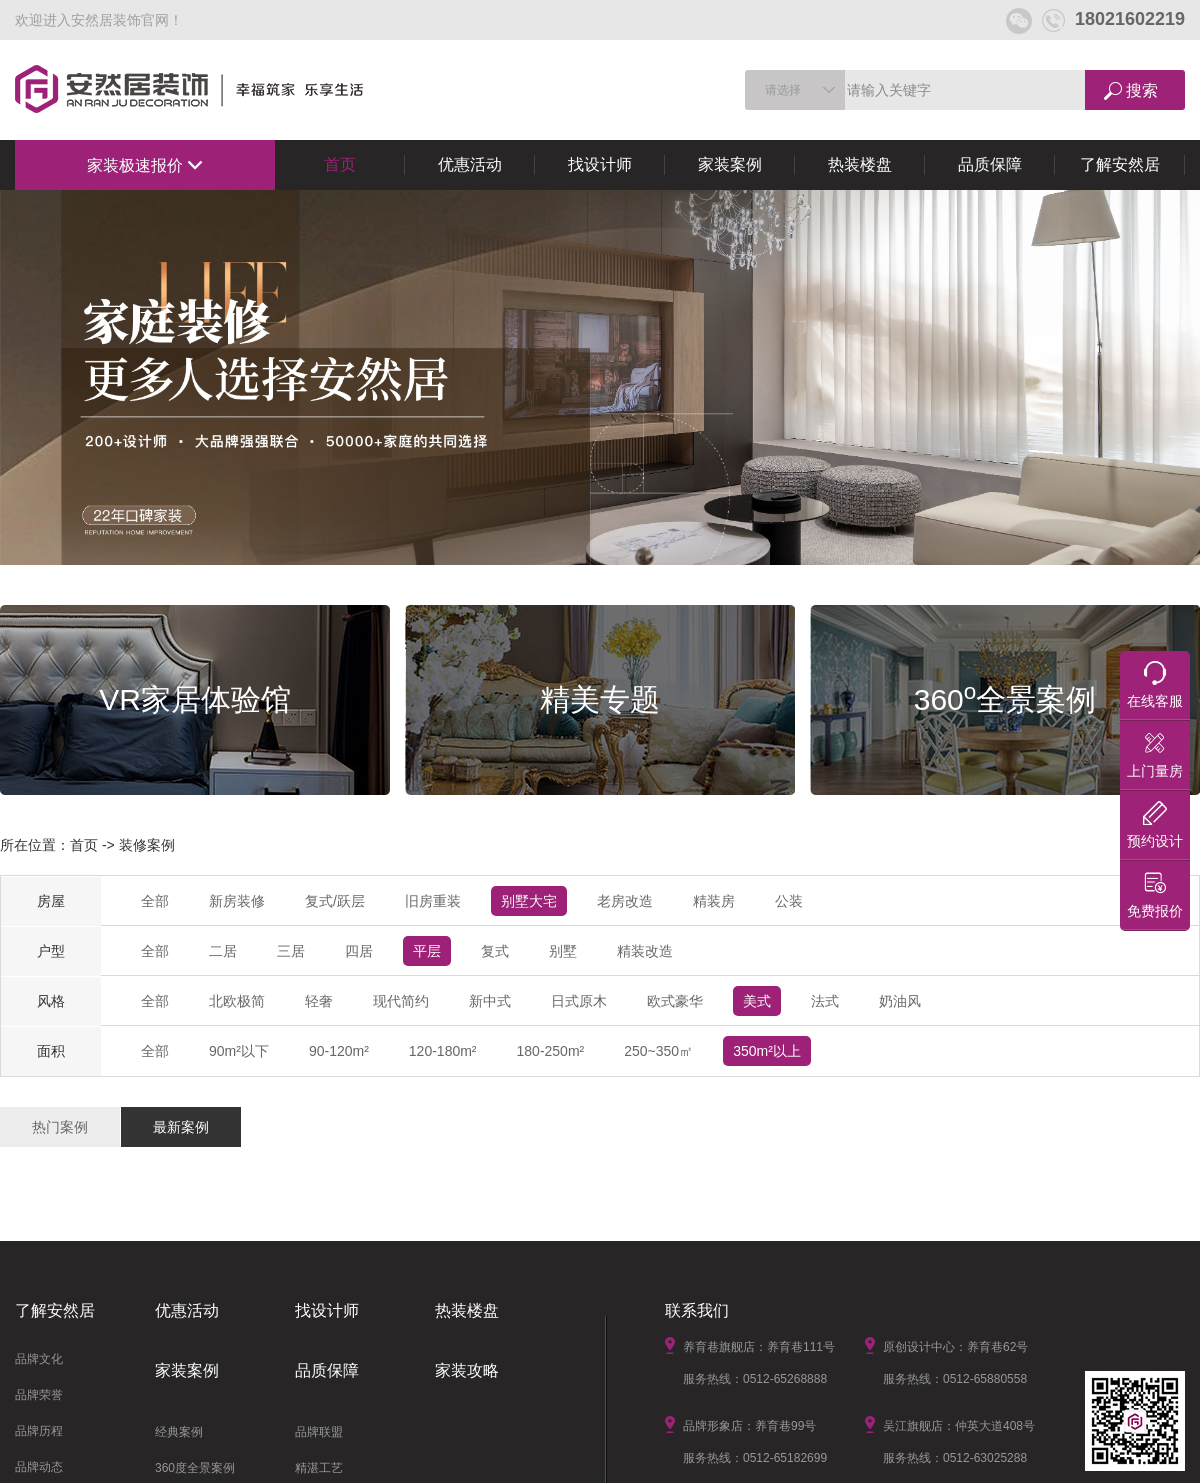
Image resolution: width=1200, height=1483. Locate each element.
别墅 (563, 951)
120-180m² (443, 1051)
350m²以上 (767, 1051)
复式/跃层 (335, 901)
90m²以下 (239, 1051)
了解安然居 (1120, 164)
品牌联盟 (319, 1432)
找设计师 (600, 164)
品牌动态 (39, 1467)
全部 (155, 901)
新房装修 (237, 901)
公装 (789, 901)
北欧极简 (237, 1001)
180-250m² (551, 1051)
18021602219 (1113, 19)
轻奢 (319, 1001)
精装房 (714, 901)
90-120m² (339, 1051)
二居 (223, 951)
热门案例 (60, 1127)
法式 (825, 1001)
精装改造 (645, 951)
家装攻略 (467, 1370)
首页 (340, 164)
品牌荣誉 (39, 1395)
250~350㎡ (658, 1051)
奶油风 (900, 1001)
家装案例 (730, 164)
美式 (757, 1001)
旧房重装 (433, 901)
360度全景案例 (195, 1468)
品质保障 (990, 164)
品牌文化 (39, 1359)
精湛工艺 (319, 1468)
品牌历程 (39, 1431)
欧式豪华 (675, 1001)
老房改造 (625, 901)
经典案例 (179, 1432)
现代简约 (401, 1001)
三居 (291, 951)
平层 (427, 951)
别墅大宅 (529, 901)
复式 (495, 951)
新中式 (490, 1001)
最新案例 (181, 1127)
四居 (359, 951)
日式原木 (579, 1001)
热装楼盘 (860, 164)
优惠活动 (470, 164)
